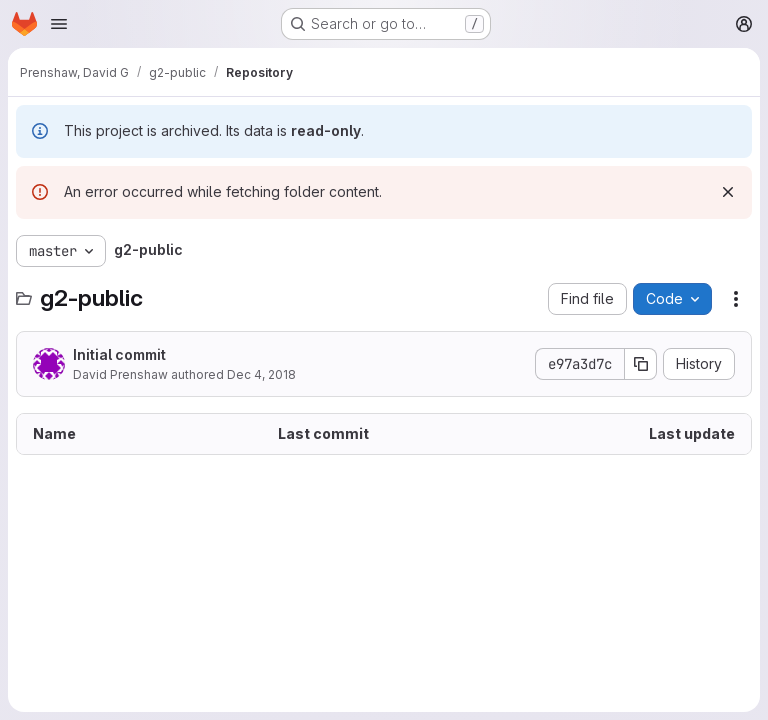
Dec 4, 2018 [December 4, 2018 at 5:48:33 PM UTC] (261, 374)
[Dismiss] (728, 192)
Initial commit (119, 354)
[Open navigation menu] (59, 24)
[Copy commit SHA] (641, 364)
